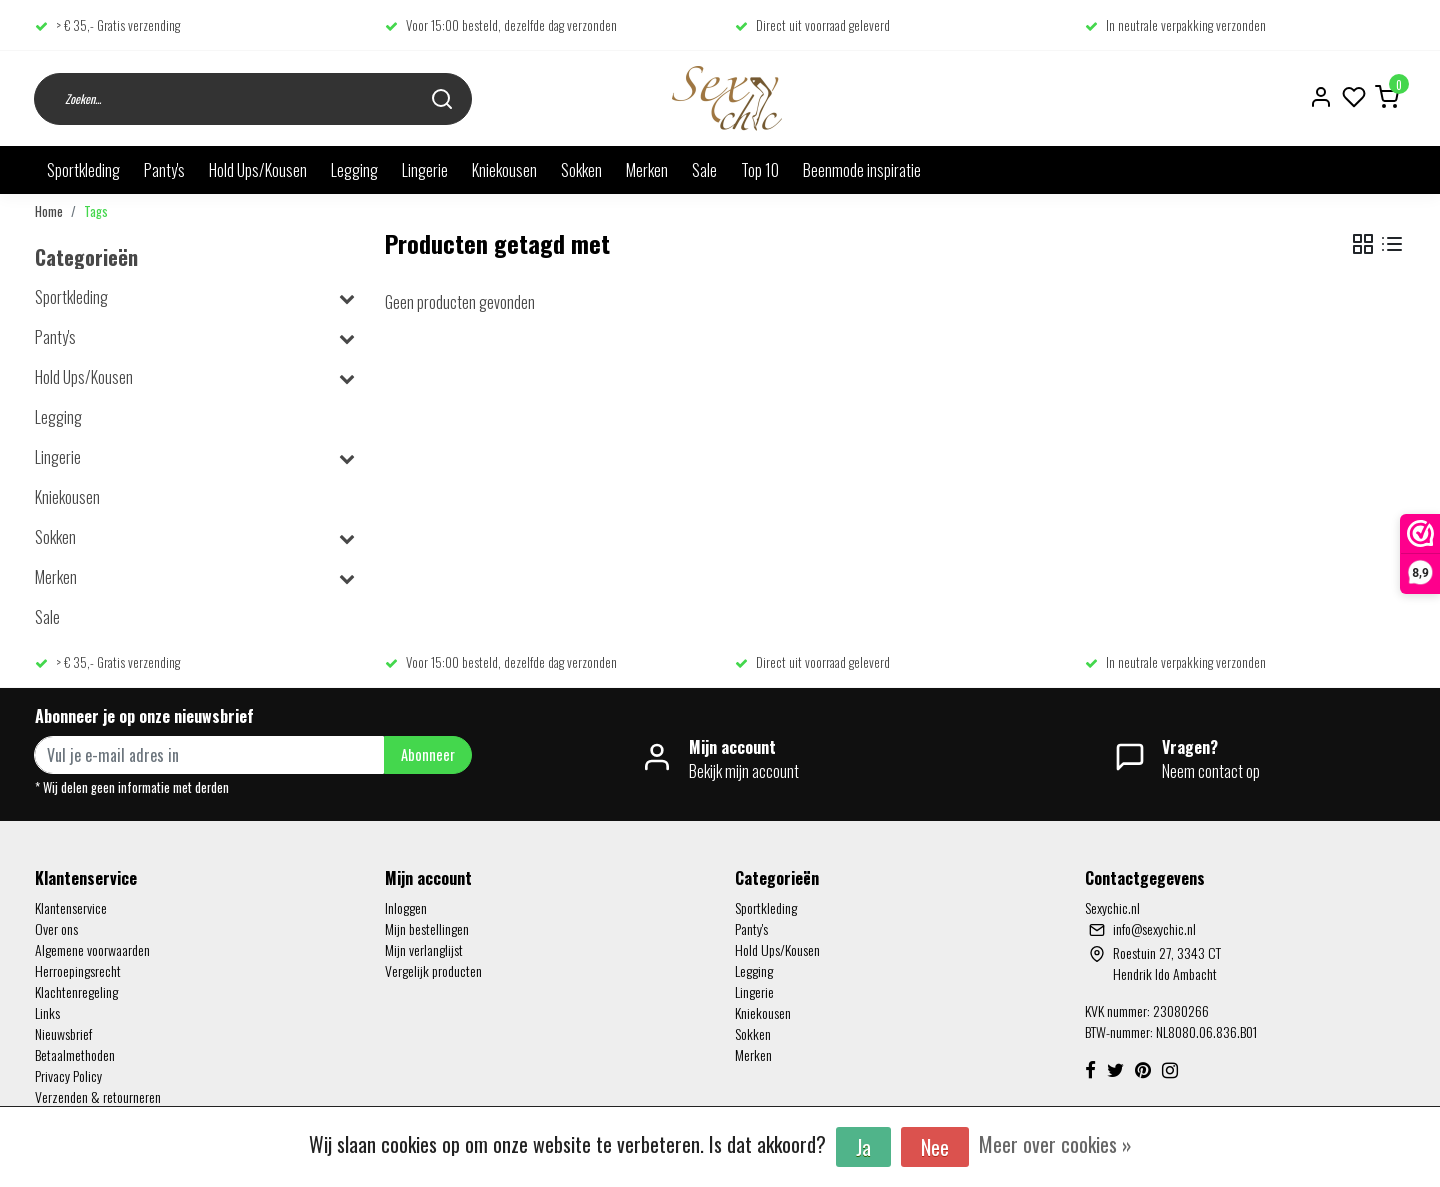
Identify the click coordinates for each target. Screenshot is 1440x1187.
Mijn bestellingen (427, 928)
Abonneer (428, 754)
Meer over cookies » (1055, 1144)
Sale (704, 170)
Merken (647, 170)
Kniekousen (504, 170)
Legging (354, 170)
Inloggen (406, 907)
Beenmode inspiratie (862, 170)
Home (49, 211)
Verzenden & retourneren (98, 1096)
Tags (96, 211)
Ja (863, 1147)
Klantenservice (71, 907)
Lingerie (425, 170)
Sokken (581, 170)
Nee (935, 1147)
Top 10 (760, 170)
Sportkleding (83, 170)
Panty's (164, 170)
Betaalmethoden (75, 1054)
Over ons (56, 928)
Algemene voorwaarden (92, 949)
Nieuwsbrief (63, 1033)
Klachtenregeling (76, 991)
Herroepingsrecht (78, 970)
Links (47, 1012)
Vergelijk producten (433, 970)
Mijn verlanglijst (424, 949)
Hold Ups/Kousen (258, 170)
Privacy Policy (68, 1075)
